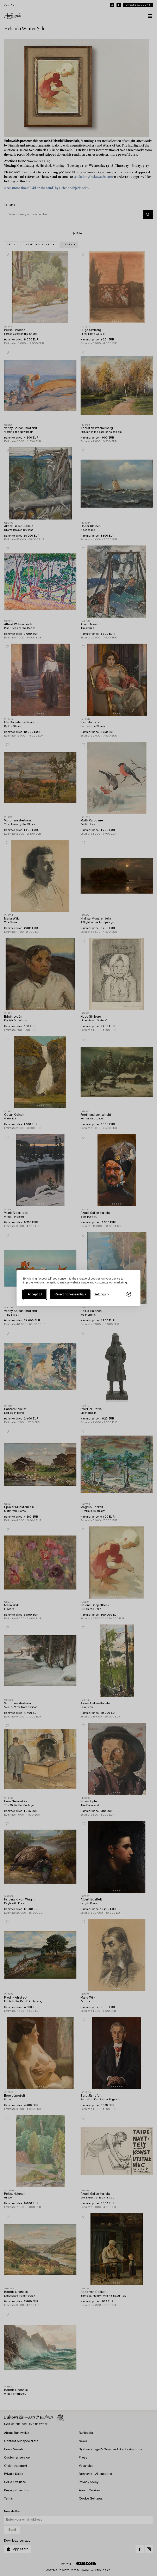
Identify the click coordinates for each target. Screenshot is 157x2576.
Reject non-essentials (70, 1294)
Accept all (35, 1294)
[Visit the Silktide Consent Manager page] (129, 1294)
